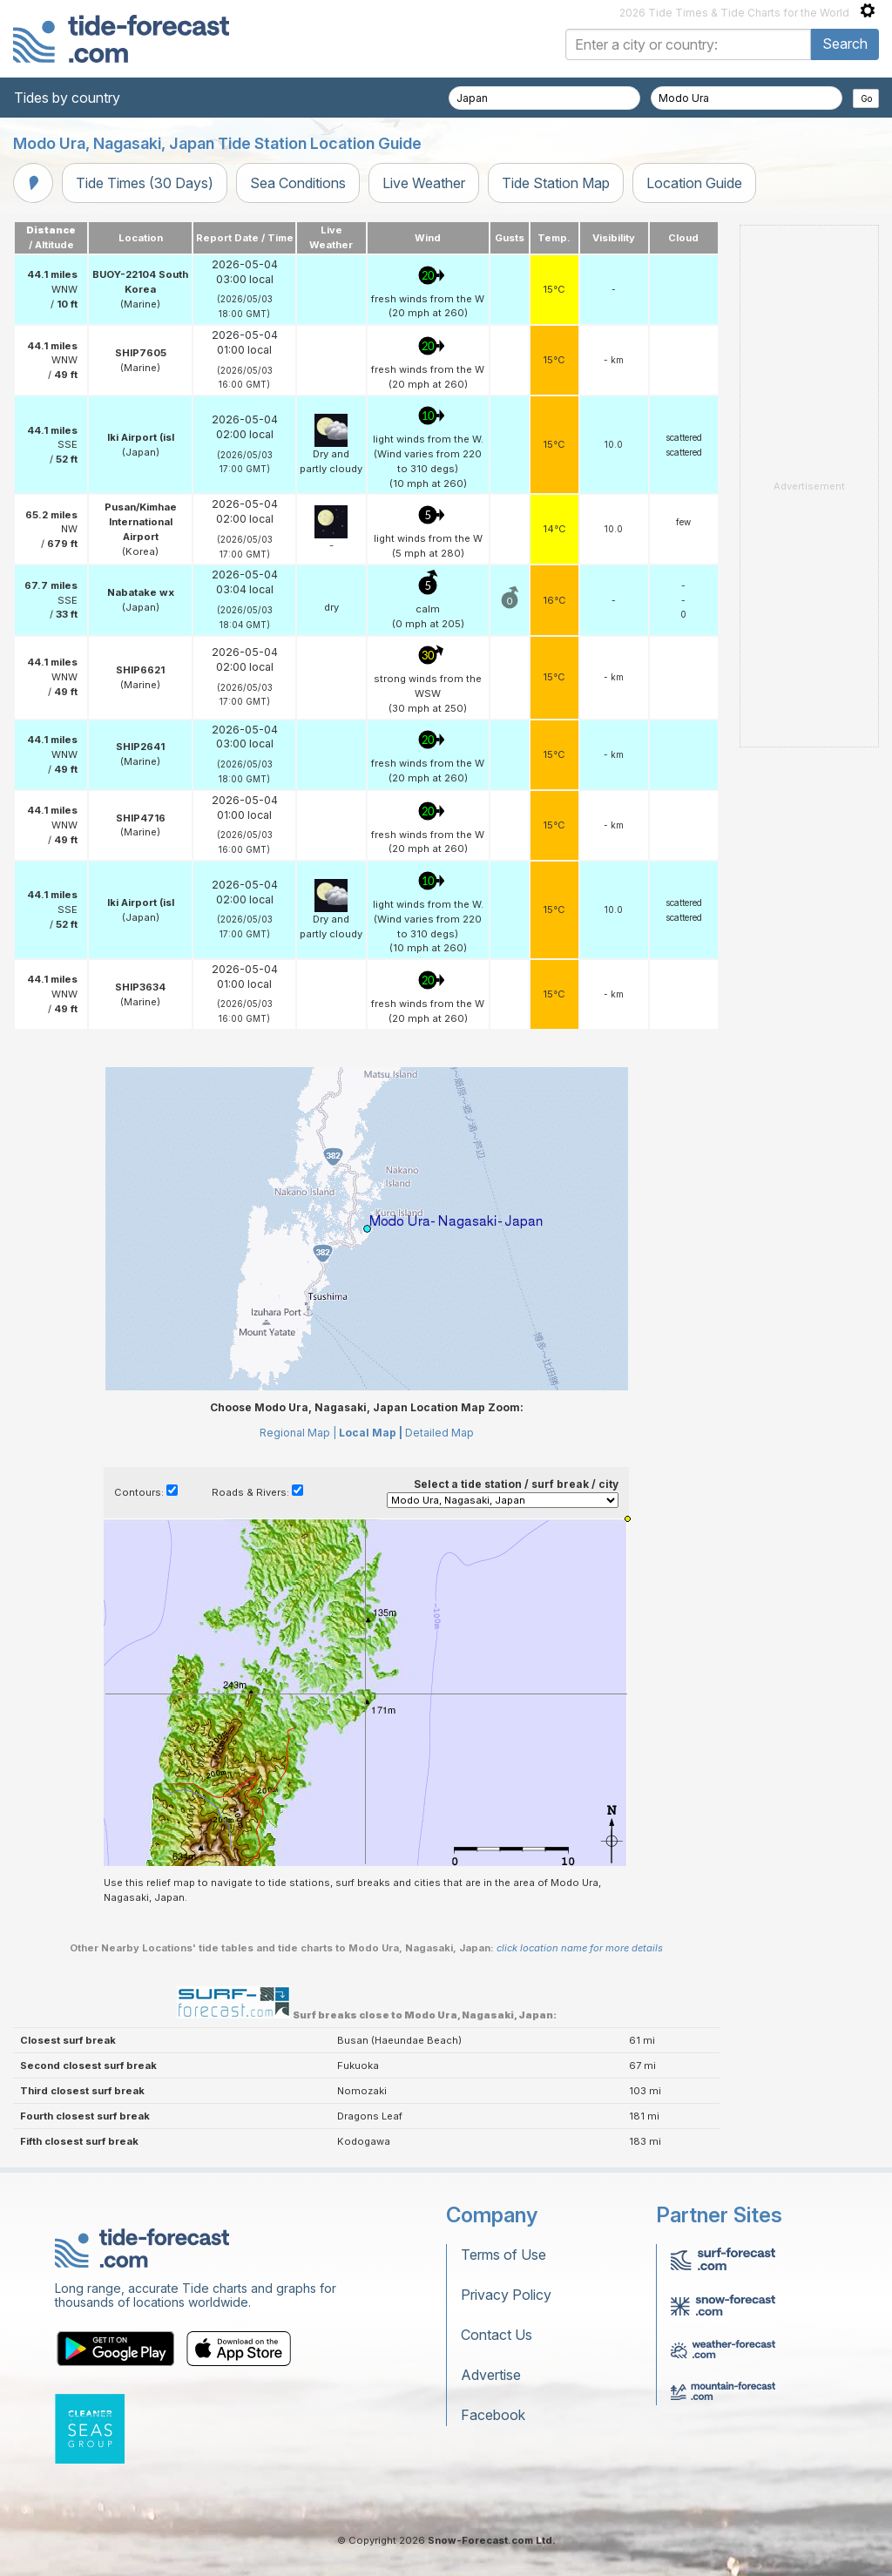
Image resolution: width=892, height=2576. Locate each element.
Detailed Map (439, 1432)
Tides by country (67, 97)
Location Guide (694, 183)
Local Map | (370, 1432)
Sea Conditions (298, 183)
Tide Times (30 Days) (144, 183)
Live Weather (423, 183)
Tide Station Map (556, 183)
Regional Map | (298, 1432)
